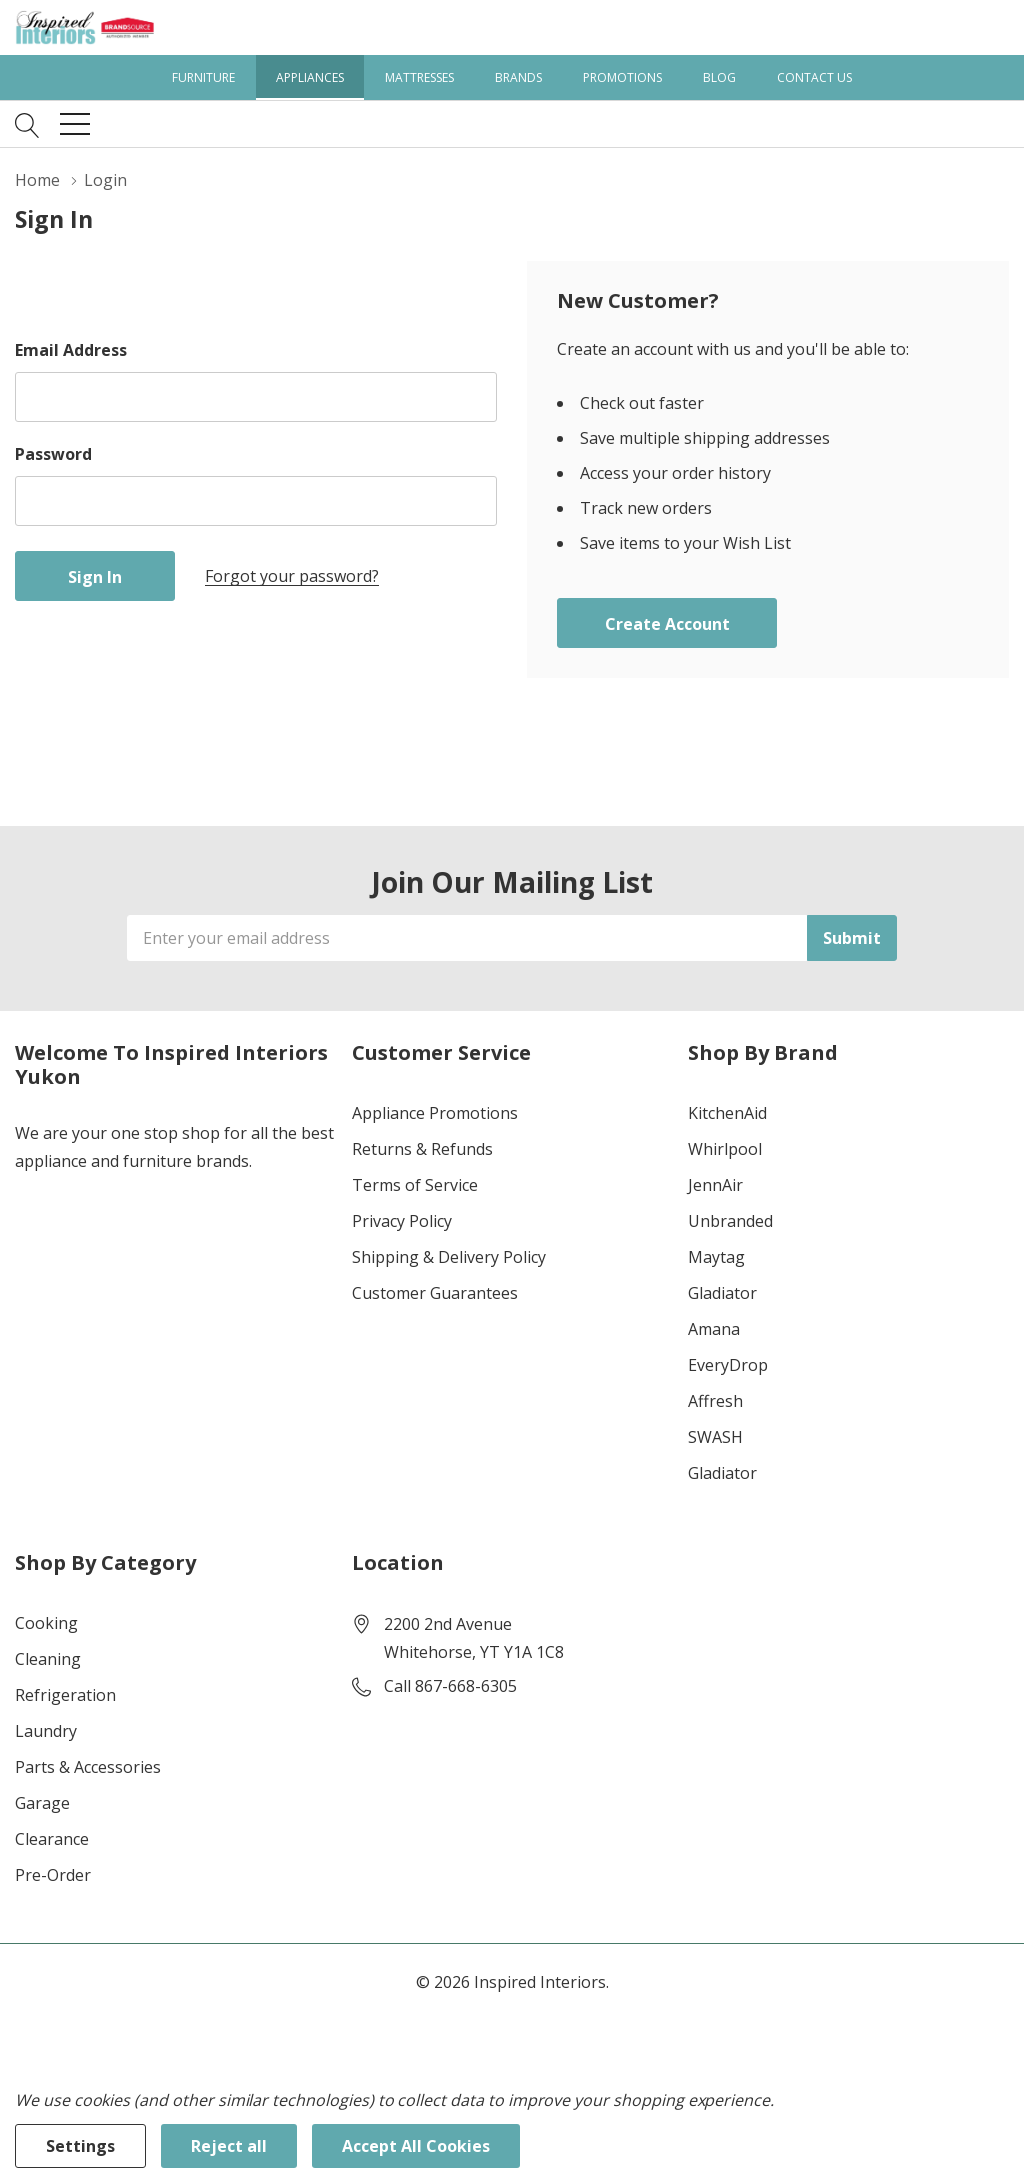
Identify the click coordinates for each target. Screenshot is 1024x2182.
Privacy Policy (402, 1221)
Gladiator (722, 1293)
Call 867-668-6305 (450, 1686)
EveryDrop (728, 1365)
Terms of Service (415, 1185)
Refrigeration (65, 1695)
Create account (667, 624)
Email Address (71, 350)
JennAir (715, 1185)
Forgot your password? (292, 576)
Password (53, 454)
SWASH (715, 1437)
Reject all (229, 2146)
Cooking (46, 1623)
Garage (42, 1803)
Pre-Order (53, 1875)
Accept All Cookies (416, 2146)
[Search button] (27, 124)
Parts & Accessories (88, 1767)
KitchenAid (727, 1113)
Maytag (716, 1257)
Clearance (52, 1839)
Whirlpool (725, 1149)
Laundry (46, 1731)
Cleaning (48, 1659)
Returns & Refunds (422, 1149)
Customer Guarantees (435, 1293)
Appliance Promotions (435, 1113)
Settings (80, 2146)
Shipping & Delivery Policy (449, 1257)
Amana (714, 1329)
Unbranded (730, 1221)
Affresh (715, 1401)
